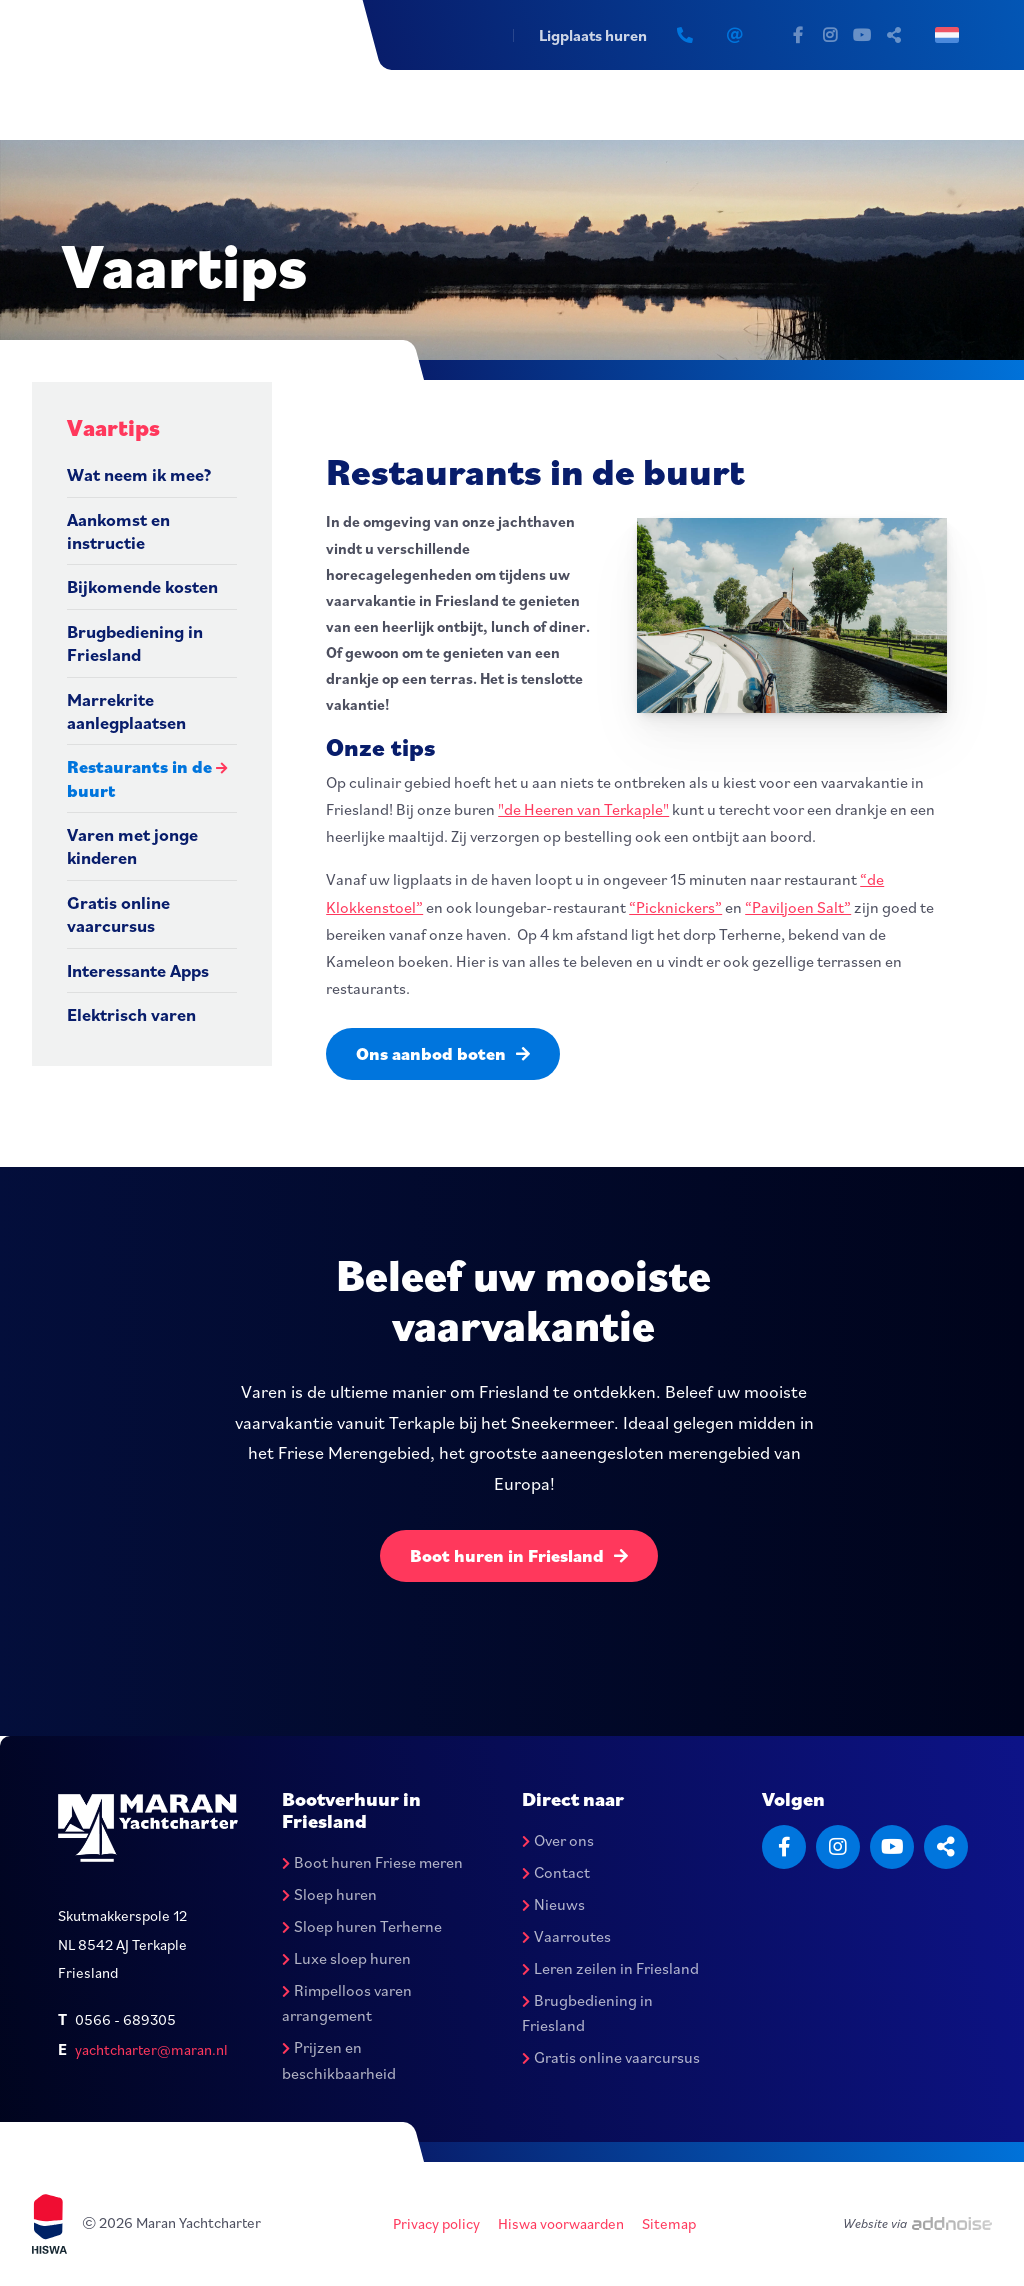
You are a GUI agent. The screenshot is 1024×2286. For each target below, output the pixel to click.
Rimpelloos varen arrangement (347, 2003)
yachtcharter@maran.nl (151, 2049)
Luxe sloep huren (346, 1958)
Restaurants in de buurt (139, 778)
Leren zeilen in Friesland (610, 1968)
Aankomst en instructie (118, 531)
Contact (556, 1872)
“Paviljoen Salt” (798, 907)
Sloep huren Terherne (362, 1926)
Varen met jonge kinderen (132, 846)
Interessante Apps (138, 970)
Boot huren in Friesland (519, 1555)
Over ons (558, 1840)
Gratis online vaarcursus (118, 914)
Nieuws (553, 1904)
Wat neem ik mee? (139, 474)
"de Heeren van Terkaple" (583, 809)
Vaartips (113, 427)
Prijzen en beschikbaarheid (339, 2060)
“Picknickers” (675, 907)
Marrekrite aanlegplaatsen (126, 711)
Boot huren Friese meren (372, 1862)
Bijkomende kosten (142, 586)
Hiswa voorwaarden (561, 2223)
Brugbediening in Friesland (135, 643)
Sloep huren (329, 1894)
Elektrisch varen (131, 1014)
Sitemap (669, 2223)
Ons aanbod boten (443, 1053)
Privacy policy (436, 2223)
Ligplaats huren (593, 35)
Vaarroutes (566, 1936)
